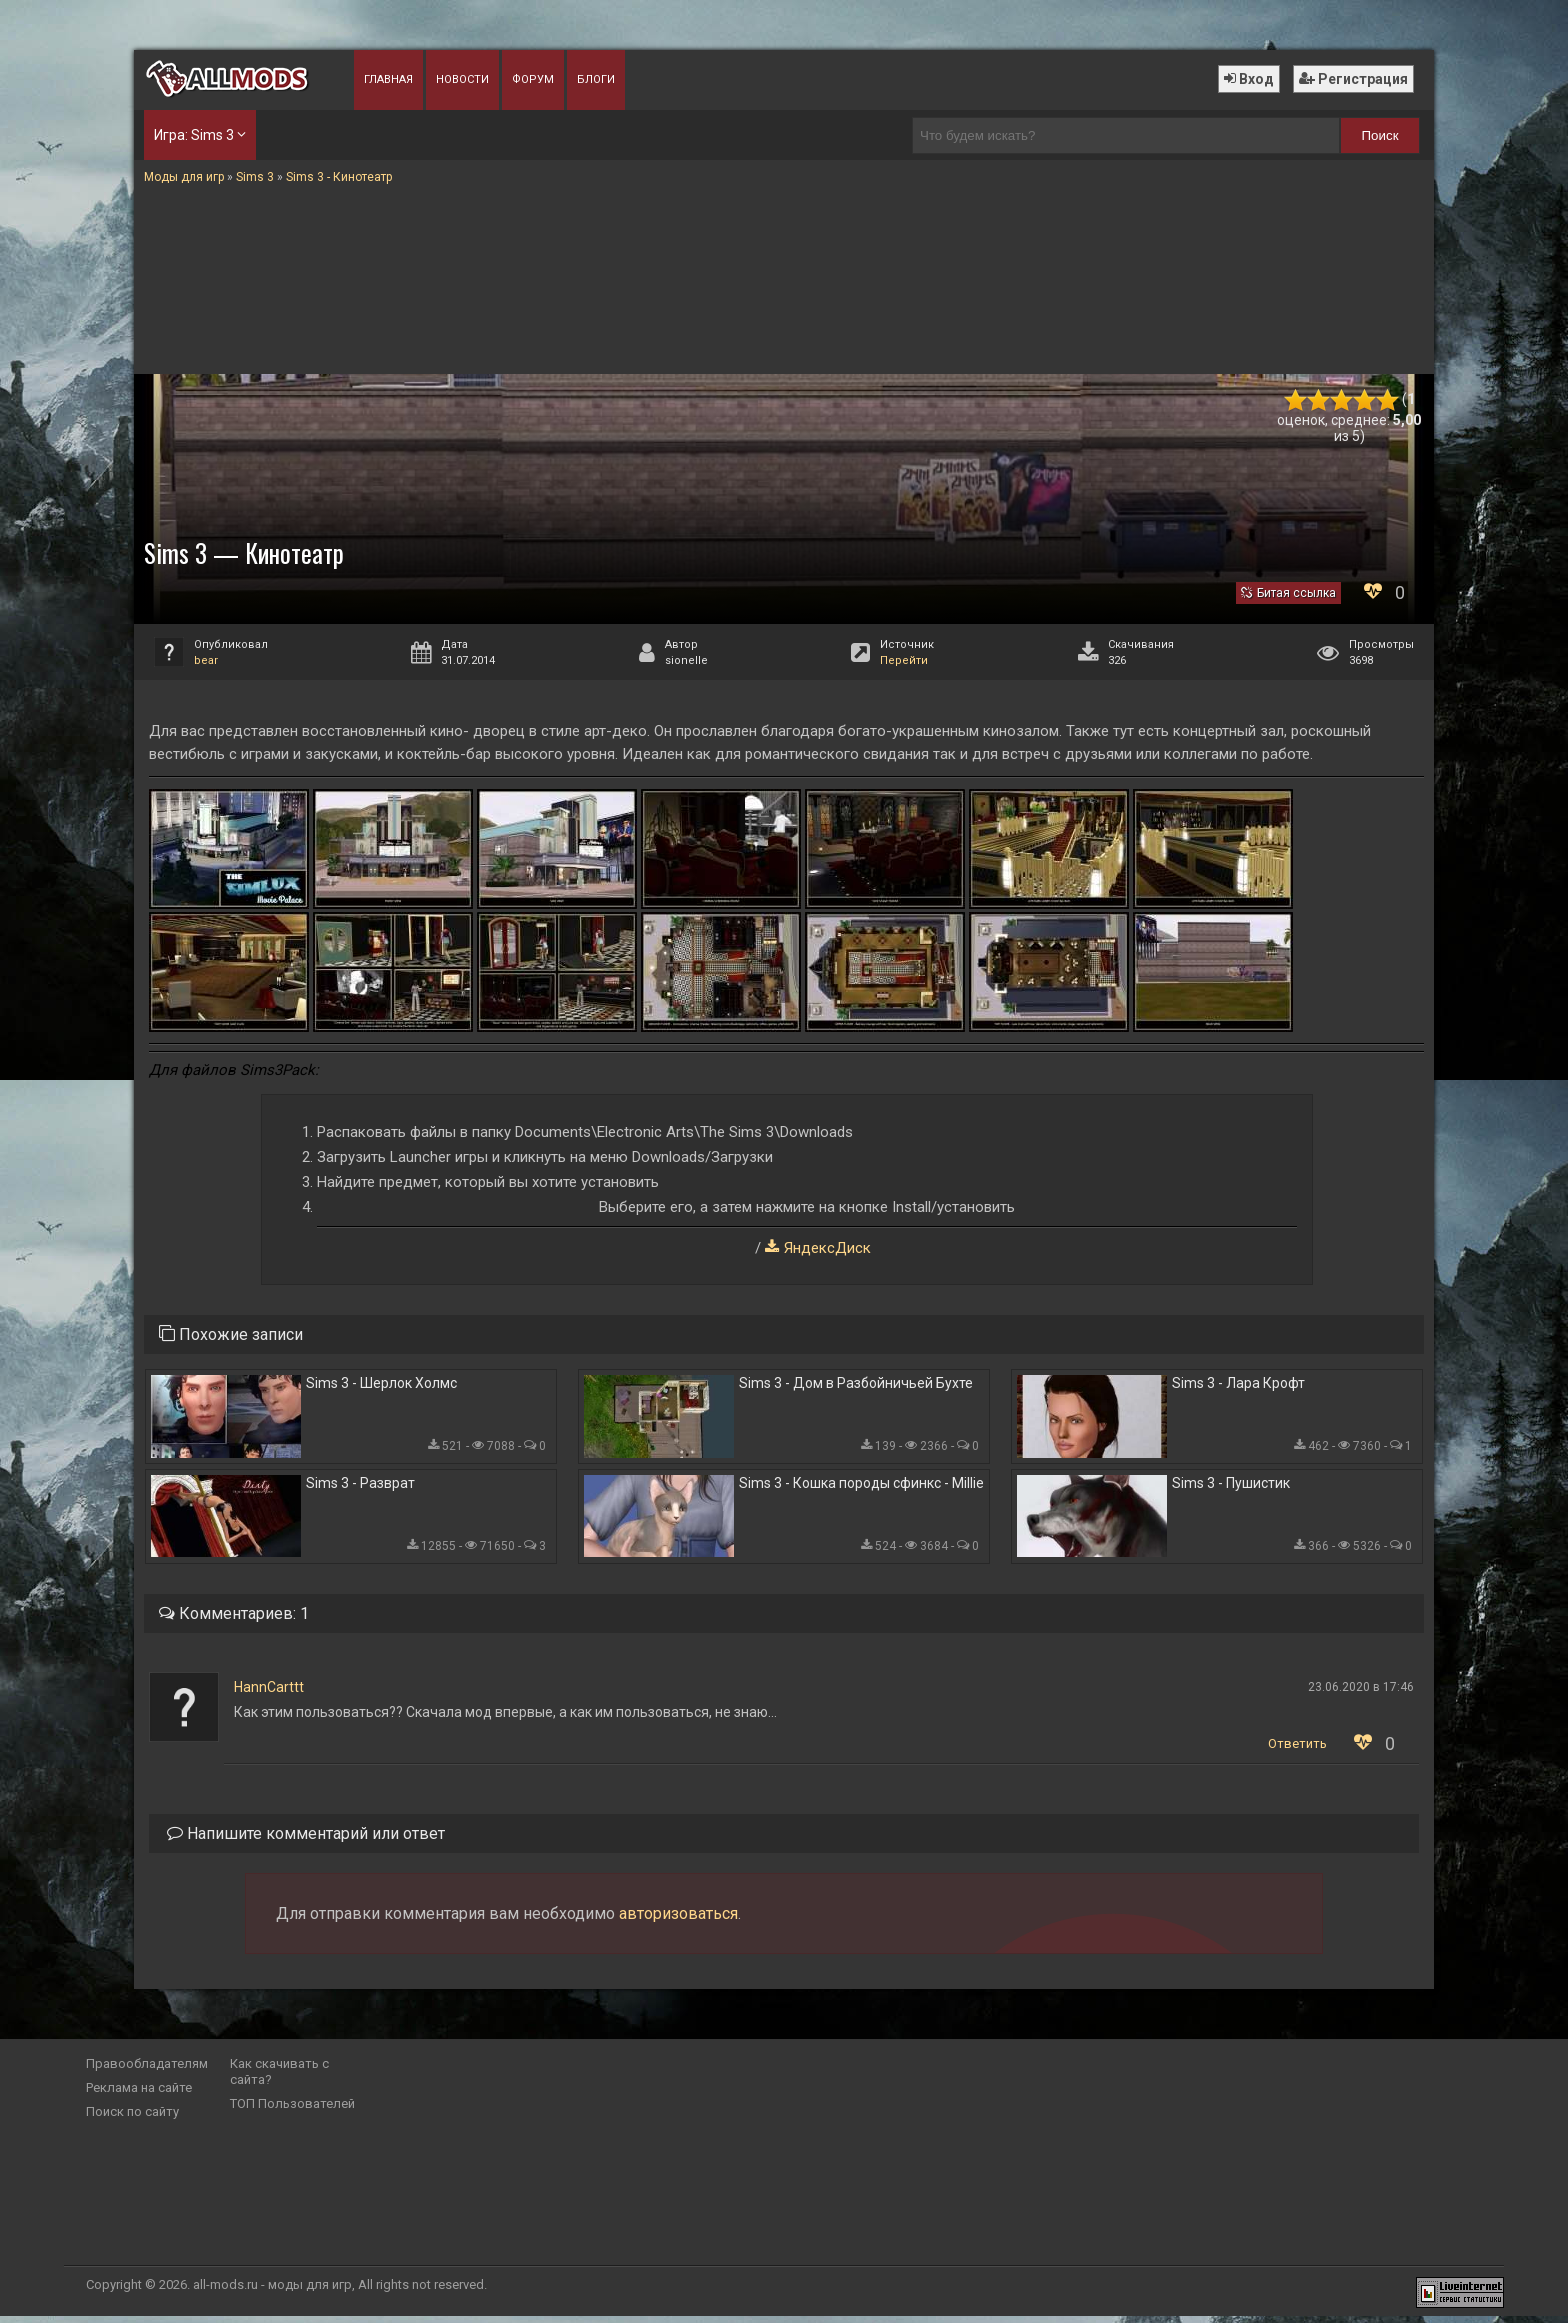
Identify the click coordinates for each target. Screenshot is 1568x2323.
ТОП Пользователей (292, 2110)
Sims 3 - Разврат (360, 1489)
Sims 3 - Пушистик (1231, 1489)
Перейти (904, 660)
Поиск (1380, 135)
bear (206, 660)
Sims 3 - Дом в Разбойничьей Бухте (856, 1385)
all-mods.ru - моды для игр (272, 2291)
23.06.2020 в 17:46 (1361, 1694)
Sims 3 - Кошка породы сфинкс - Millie (861, 1489)
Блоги (596, 79)
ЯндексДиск (827, 1248)
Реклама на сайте (139, 2094)
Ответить (1297, 1750)
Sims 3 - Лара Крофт (1238, 1385)
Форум (533, 79)
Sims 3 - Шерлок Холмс (381, 1385)
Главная (388, 79)
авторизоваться (678, 1920)
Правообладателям (147, 2070)
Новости (462, 79)
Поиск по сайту (132, 2118)
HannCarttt (269, 1694)
